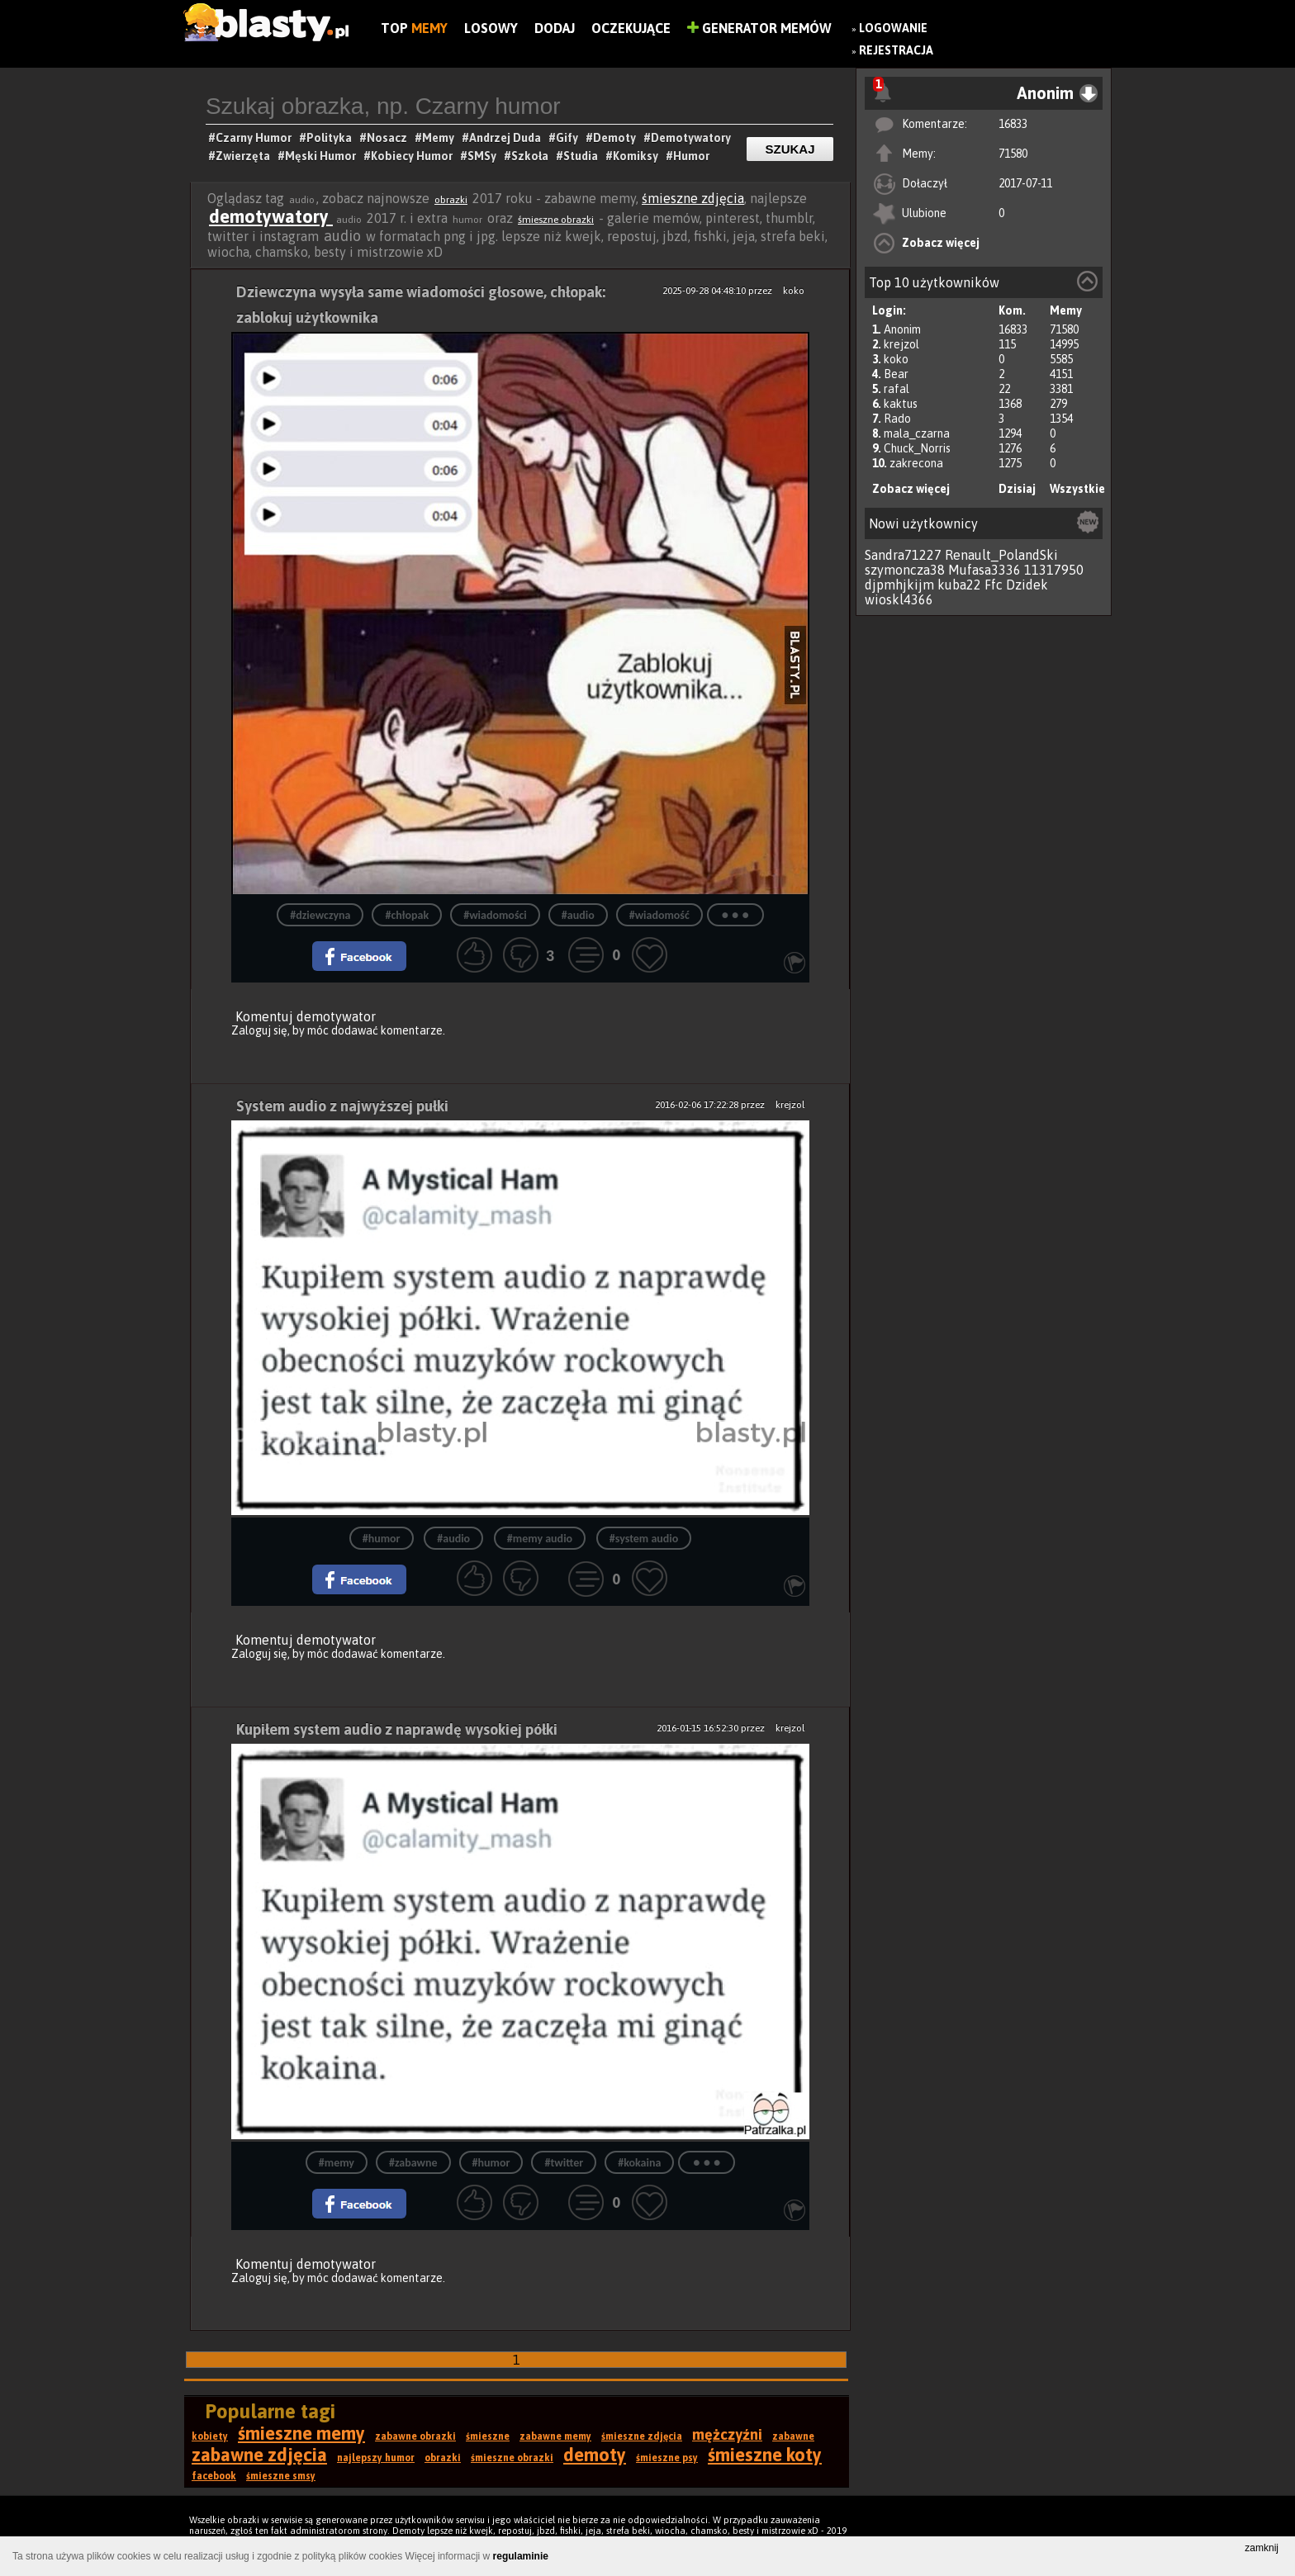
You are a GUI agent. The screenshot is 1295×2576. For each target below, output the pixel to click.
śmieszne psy (667, 2458)
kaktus (901, 403)
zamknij (1261, 2548)
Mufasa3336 (984, 569)
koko (896, 359)
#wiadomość (659, 915)
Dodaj (554, 28)
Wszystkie (1077, 488)
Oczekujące (631, 28)
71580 (1013, 153)
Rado (897, 418)
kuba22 (959, 584)
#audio (578, 915)
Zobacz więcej (941, 242)
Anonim (902, 329)
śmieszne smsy (280, 2476)
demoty (594, 2454)
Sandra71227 (903, 554)
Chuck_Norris (917, 448)
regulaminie (520, 2556)
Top (414, 28)
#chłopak (407, 915)
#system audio (644, 1539)
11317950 (1054, 569)
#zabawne (413, 2163)
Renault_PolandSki (1001, 554)
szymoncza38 (905, 569)
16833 (1013, 123)
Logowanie (893, 28)
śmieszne (488, 2436)
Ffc (993, 584)
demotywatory (271, 216)
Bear (896, 374)
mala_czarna (917, 433)
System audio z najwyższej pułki (342, 1106)
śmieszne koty (765, 2454)
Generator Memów (759, 28)
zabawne (793, 2436)
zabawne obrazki (415, 2436)
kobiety (210, 2436)
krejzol (901, 344)
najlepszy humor (376, 2458)
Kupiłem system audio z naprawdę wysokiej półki (396, 1729)
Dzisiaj (1017, 488)
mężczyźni (727, 2434)
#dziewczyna (320, 915)
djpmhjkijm (899, 584)
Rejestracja (896, 50)
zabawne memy (555, 2436)
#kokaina (639, 2163)
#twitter (563, 2163)
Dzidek (1027, 584)
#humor (382, 1539)
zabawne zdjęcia (259, 2454)
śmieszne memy (301, 2433)
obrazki (450, 200)
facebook (214, 2476)
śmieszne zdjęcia (693, 198)
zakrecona (916, 463)
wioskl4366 (899, 599)
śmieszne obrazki (556, 219)
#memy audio (539, 1539)
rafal (896, 388)
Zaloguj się (259, 1030)
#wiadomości (495, 915)
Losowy (491, 28)
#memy (336, 2163)
